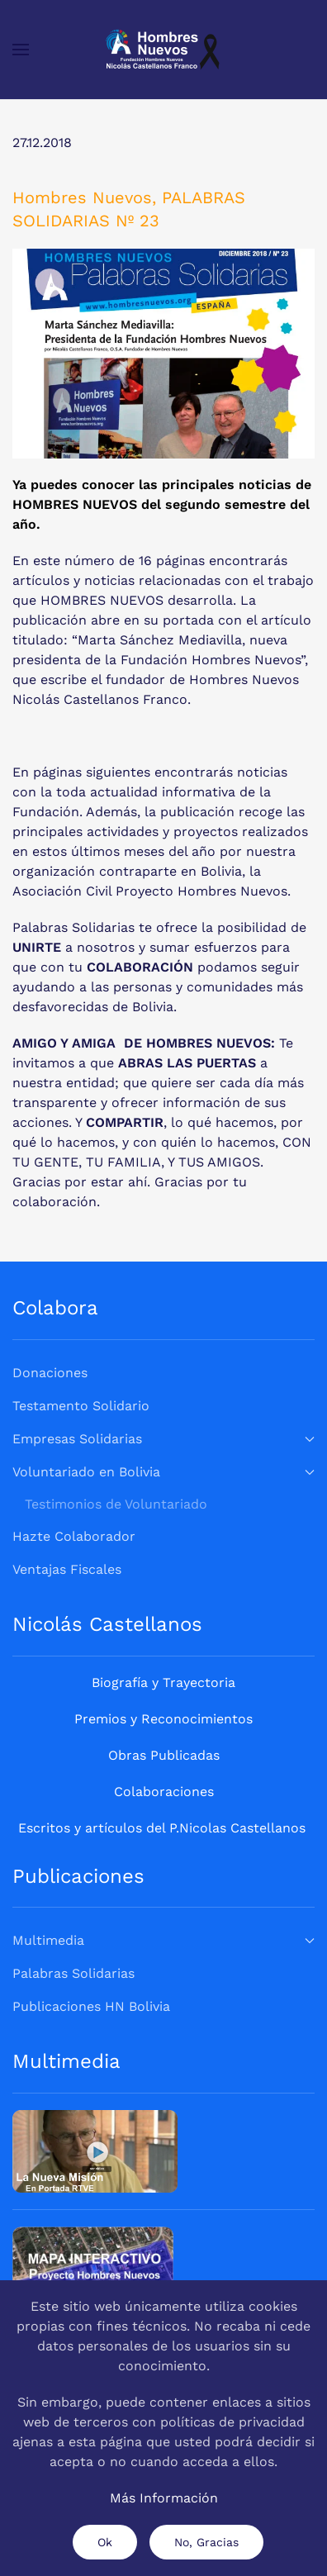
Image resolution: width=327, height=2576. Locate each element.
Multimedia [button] (163, 1940)
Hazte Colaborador (73, 1536)
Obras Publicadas (164, 1755)
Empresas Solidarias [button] (163, 1439)
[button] (20, 49)
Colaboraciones (164, 1791)
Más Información (164, 2498)
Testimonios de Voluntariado (116, 1504)
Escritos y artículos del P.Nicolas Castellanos (162, 1828)
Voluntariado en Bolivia (163, 1472)
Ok (104, 2542)
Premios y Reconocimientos (163, 1719)
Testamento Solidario (80, 1406)
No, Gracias (206, 2542)
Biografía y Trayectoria (163, 1682)
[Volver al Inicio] (163, 49)
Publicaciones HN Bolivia (91, 2006)
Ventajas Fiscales (66, 1569)
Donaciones (50, 1373)
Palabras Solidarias (73, 1973)
